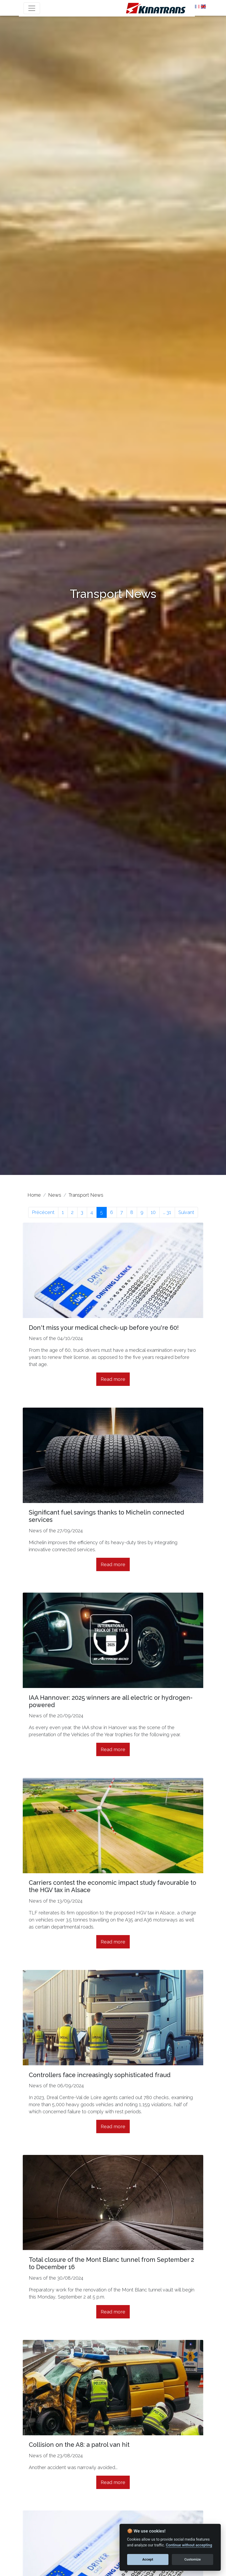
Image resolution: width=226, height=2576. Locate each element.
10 (153, 1212)
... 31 (167, 1212)
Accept (147, 2559)
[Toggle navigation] (32, 8)
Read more (113, 1379)
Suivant (186, 1212)
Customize (192, 2559)
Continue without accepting (189, 2545)
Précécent (43, 1212)
